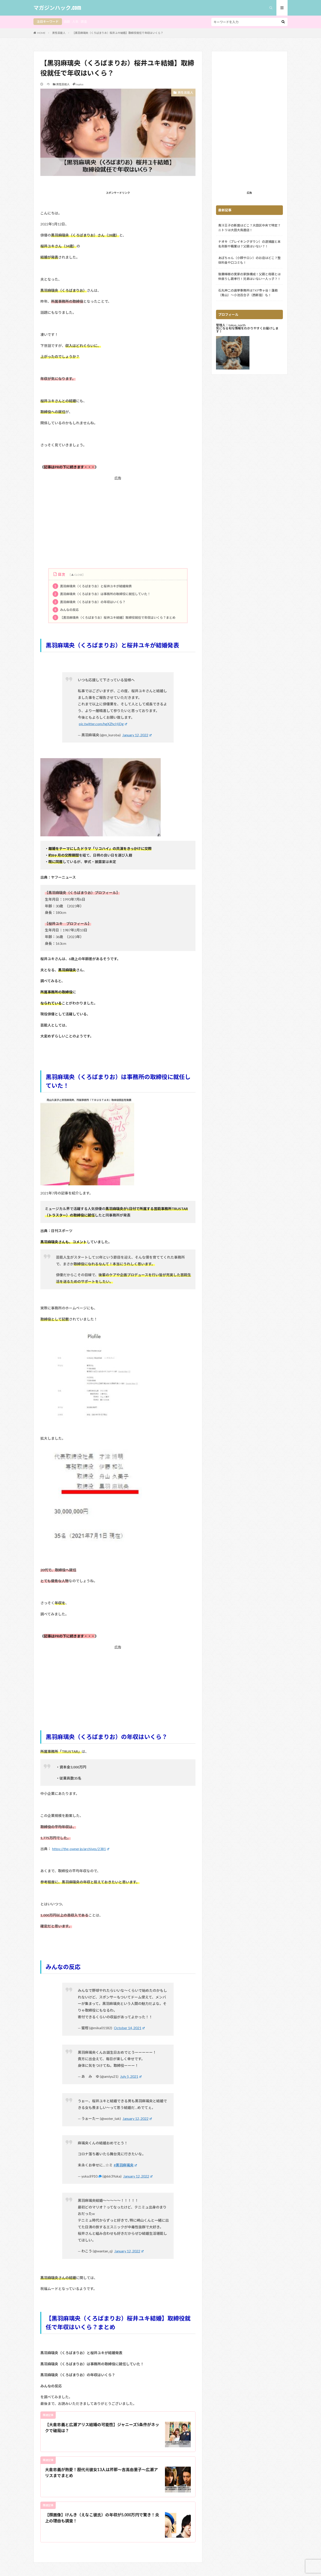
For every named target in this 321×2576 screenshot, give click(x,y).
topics (79, 84)
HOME (41, 33)
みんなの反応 (66, 609)
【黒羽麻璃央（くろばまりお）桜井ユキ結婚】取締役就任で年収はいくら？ (117, 33)
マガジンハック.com (57, 7)
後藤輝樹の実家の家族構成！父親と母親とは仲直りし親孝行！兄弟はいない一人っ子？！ (249, 276)
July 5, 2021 (131, 2076)
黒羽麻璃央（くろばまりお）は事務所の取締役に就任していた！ (101, 594)
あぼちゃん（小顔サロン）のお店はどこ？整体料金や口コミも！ (249, 260)
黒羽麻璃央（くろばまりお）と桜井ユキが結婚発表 (92, 586)
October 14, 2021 (129, 2028)
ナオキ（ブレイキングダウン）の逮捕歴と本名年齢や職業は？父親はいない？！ (249, 244)
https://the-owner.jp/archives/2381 (80, 1849)
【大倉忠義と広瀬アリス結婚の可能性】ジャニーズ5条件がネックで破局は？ (102, 2427)
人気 (75, 21)
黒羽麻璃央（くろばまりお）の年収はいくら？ (89, 602)
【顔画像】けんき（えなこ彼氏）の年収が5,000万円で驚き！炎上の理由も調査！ (102, 2517)
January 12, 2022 (137, 735)
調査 (84, 21)
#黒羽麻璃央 (125, 2165)
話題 (67, 21)
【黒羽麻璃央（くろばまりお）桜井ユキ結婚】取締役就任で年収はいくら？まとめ (114, 617)
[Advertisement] (117, 512)
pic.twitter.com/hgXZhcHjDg (103, 724)
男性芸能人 (59, 33)
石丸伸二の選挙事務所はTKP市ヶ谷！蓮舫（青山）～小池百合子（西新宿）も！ (248, 292)
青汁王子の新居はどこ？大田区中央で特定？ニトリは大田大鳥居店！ (249, 227)
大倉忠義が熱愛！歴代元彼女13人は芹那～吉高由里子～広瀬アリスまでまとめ (101, 2472)
